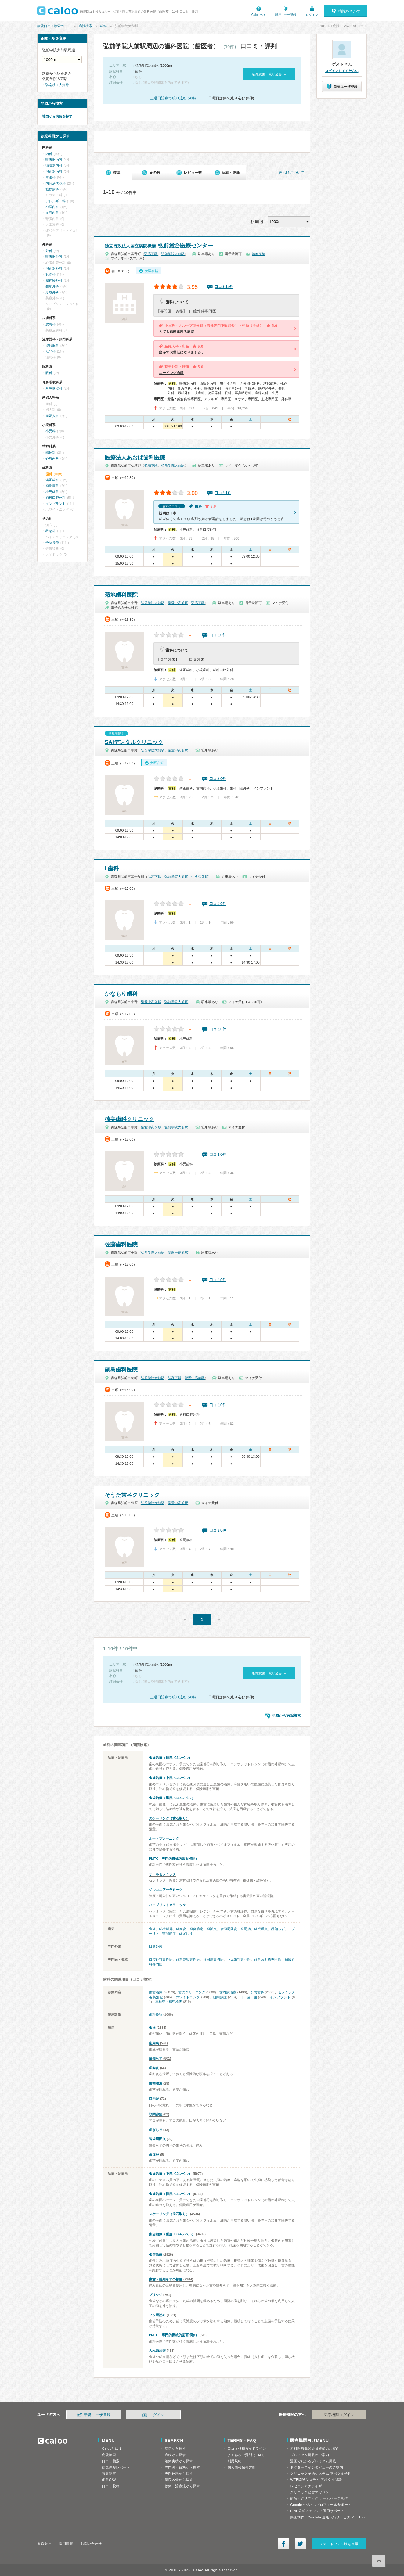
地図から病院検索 (286, 1715)
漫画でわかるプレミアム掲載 (313, 2461)
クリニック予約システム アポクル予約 (320, 2473)
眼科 (48, 373)
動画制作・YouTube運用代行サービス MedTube (328, 2517)
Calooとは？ (112, 2448)
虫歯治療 (155, 1992)
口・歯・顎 (248, 1997)
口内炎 (154, 2098)
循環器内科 (53, 165)
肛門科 (50, 351)
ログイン (312, 14)
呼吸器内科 (53, 159)
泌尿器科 (52, 345)
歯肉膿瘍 (196, 1929)
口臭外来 (155, 1946)
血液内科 (52, 212)
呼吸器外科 (53, 256)
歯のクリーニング (191, 1992)
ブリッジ (155, 2295)
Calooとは (258, 14)
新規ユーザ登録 (285, 14)
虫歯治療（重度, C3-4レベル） (172, 1798)
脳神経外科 (53, 280)
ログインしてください (342, 71)
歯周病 (245, 1929)
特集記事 (109, 2473)
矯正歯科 (52, 480)
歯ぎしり (186, 1933)
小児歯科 (52, 492)
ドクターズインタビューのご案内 (316, 2467)
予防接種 (52, 542)
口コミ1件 (223, 493)
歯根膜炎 (261, 1929)
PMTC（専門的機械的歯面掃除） (174, 1858)
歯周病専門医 (213, 1959)
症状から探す (175, 2455)
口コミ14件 (224, 287)
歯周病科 (52, 485)
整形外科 (52, 286)
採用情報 (66, 2543)
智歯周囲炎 (228, 1929)
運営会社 (44, 2543)
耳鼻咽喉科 (53, 388)
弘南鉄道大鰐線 (57, 85)
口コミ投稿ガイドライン (247, 2448)
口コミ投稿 (111, 2486)
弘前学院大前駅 (173, 254)
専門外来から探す (179, 2473)
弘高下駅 (151, 254)
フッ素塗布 (157, 2315)
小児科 (50, 431)
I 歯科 (112, 868)
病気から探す (175, 2448)
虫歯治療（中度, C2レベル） (170, 1778)
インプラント (280, 1997)
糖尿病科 (52, 189)
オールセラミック (162, 1874)
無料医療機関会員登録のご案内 (315, 2448)
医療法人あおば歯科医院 (135, 457)
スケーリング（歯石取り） (169, 1818)
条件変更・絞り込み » (269, 74)
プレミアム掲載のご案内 (309, 2455)
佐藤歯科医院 (121, 1244)
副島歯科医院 (121, 1370)
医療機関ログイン (339, 2415)
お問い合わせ (91, 2543)
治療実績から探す (179, 2461)
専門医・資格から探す (182, 2467)
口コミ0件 (217, 635)
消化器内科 (53, 171)
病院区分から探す (179, 2479)
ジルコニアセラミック (165, 1890)
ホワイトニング (187, 1997)
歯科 (103, 26)
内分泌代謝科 (55, 183)
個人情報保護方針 (242, 2467)
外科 (48, 251)
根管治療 (155, 2254)
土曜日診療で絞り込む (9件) (173, 98)
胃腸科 (50, 177)
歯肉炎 (181, 1929)
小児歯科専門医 (239, 1959)
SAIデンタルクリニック (134, 742)
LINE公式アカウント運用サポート (317, 2511)
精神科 (50, 452)
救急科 (50, 531)
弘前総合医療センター (159, 246)
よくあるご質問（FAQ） (247, 2455)
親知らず (277, 1929)
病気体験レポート (116, 2467)
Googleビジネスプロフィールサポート (320, 2504)
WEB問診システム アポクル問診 (316, 2479)
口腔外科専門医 (161, 1959)
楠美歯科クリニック (129, 1119)
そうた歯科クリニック (132, 1495)
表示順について (291, 173)
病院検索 (85, 26)
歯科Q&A (109, 2479)
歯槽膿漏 (165, 1929)
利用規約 (235, 2461)
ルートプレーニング (164, 1838)
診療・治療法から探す (182, 2486)
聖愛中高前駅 (178, 603)
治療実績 (258, 254)
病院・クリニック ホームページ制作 (319, 2498)
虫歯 (152, 1929)
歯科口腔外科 (55, 497)
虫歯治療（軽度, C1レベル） (170, 1757)
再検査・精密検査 (168, 2001)
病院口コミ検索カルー (54, 26)
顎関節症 (169, 1933)
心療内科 (52, 458)
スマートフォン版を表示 (338, 2544)
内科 (48, 154)
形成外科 (52, 292)
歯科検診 (155, 2014)
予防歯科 (257, 1992)
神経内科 (52, 207)
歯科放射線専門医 (267, 1959)
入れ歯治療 (157, 2350)
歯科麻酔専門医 (188, 1959)
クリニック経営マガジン (309, 2492)
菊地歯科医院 (121, 595)
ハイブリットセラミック (167, 1905)
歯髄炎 (212, 1929)
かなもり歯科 (121, 994)
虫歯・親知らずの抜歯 (165, 2279)
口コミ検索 (111, 2461)
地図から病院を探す (57, 116)
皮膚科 (50, 324)
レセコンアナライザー (308, 2486)
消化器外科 (53, 268)
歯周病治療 (227, 1992)
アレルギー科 (55, 201)
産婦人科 (52, 416)
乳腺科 (50, 274)
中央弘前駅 (199, 876)
